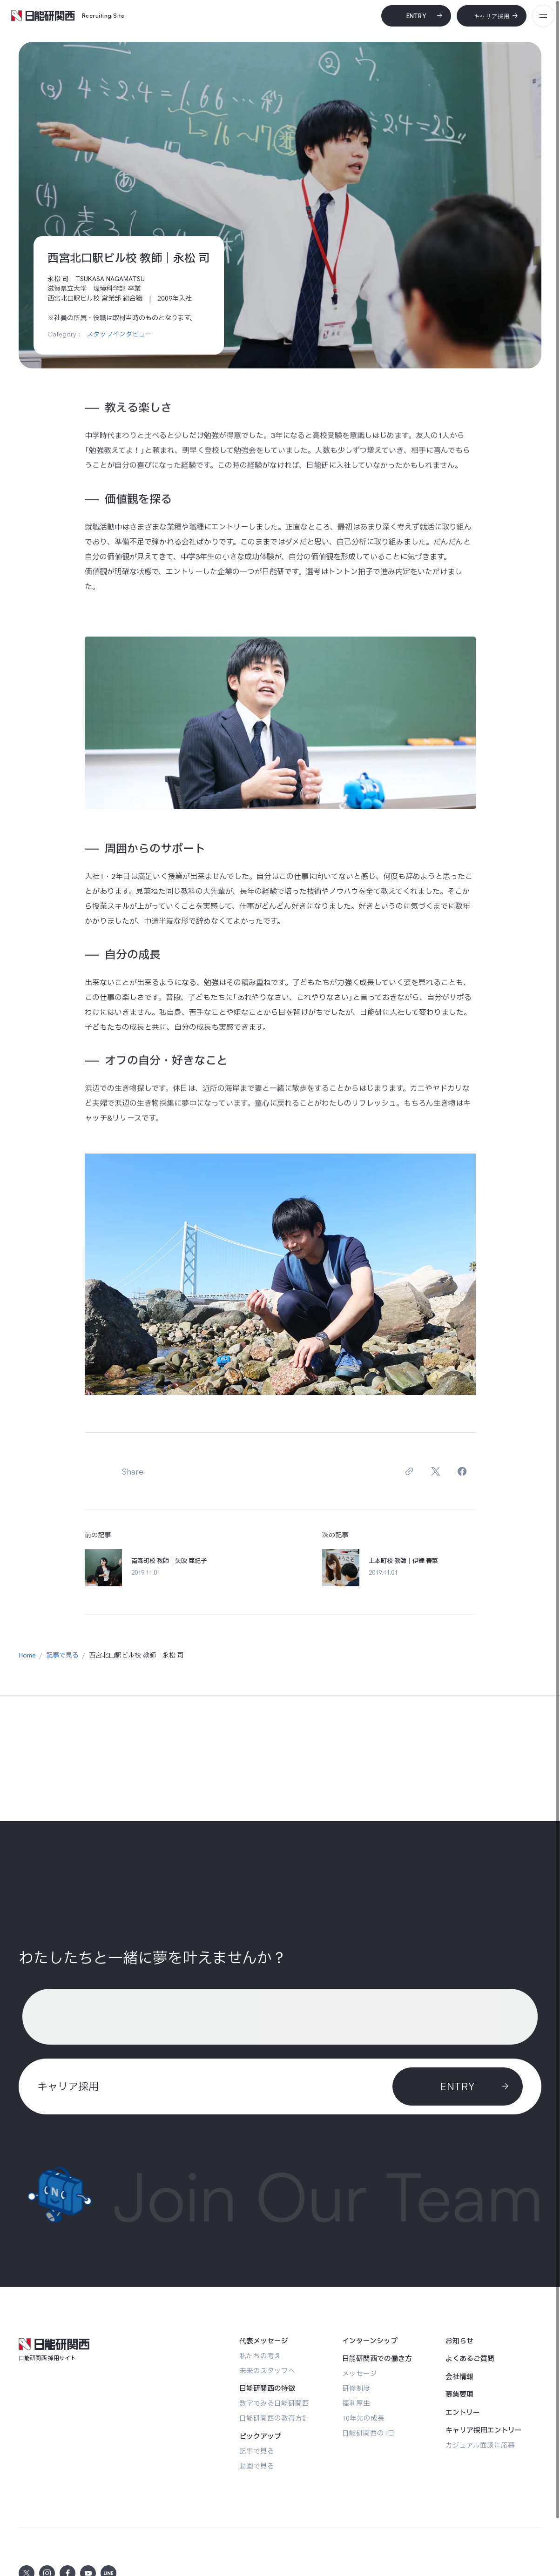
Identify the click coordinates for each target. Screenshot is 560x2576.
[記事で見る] (256, 2451)
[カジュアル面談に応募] (480, 2445)
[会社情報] (459, 2376)
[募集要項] (459, 2394)
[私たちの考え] (260, 2355)
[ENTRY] (457, 2086)
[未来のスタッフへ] (267, 2370)
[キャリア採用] (491, 16)
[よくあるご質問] (469, 2358)
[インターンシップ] (370, 2341)
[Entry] (416, 16)
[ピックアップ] (260, 2436)
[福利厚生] (356, 2403)
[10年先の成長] (363, 2418)
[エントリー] (462, 2412)
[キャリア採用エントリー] (483, 2430)
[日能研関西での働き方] (377, 2358)
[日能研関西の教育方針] (274, 2418)
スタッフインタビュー (119, 334)
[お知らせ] (459, 2341)
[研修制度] (356, 2388)
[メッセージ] (359, 2373)
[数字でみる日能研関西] (274, 2403)
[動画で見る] (256, 2466)
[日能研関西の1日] (368, 2432)
